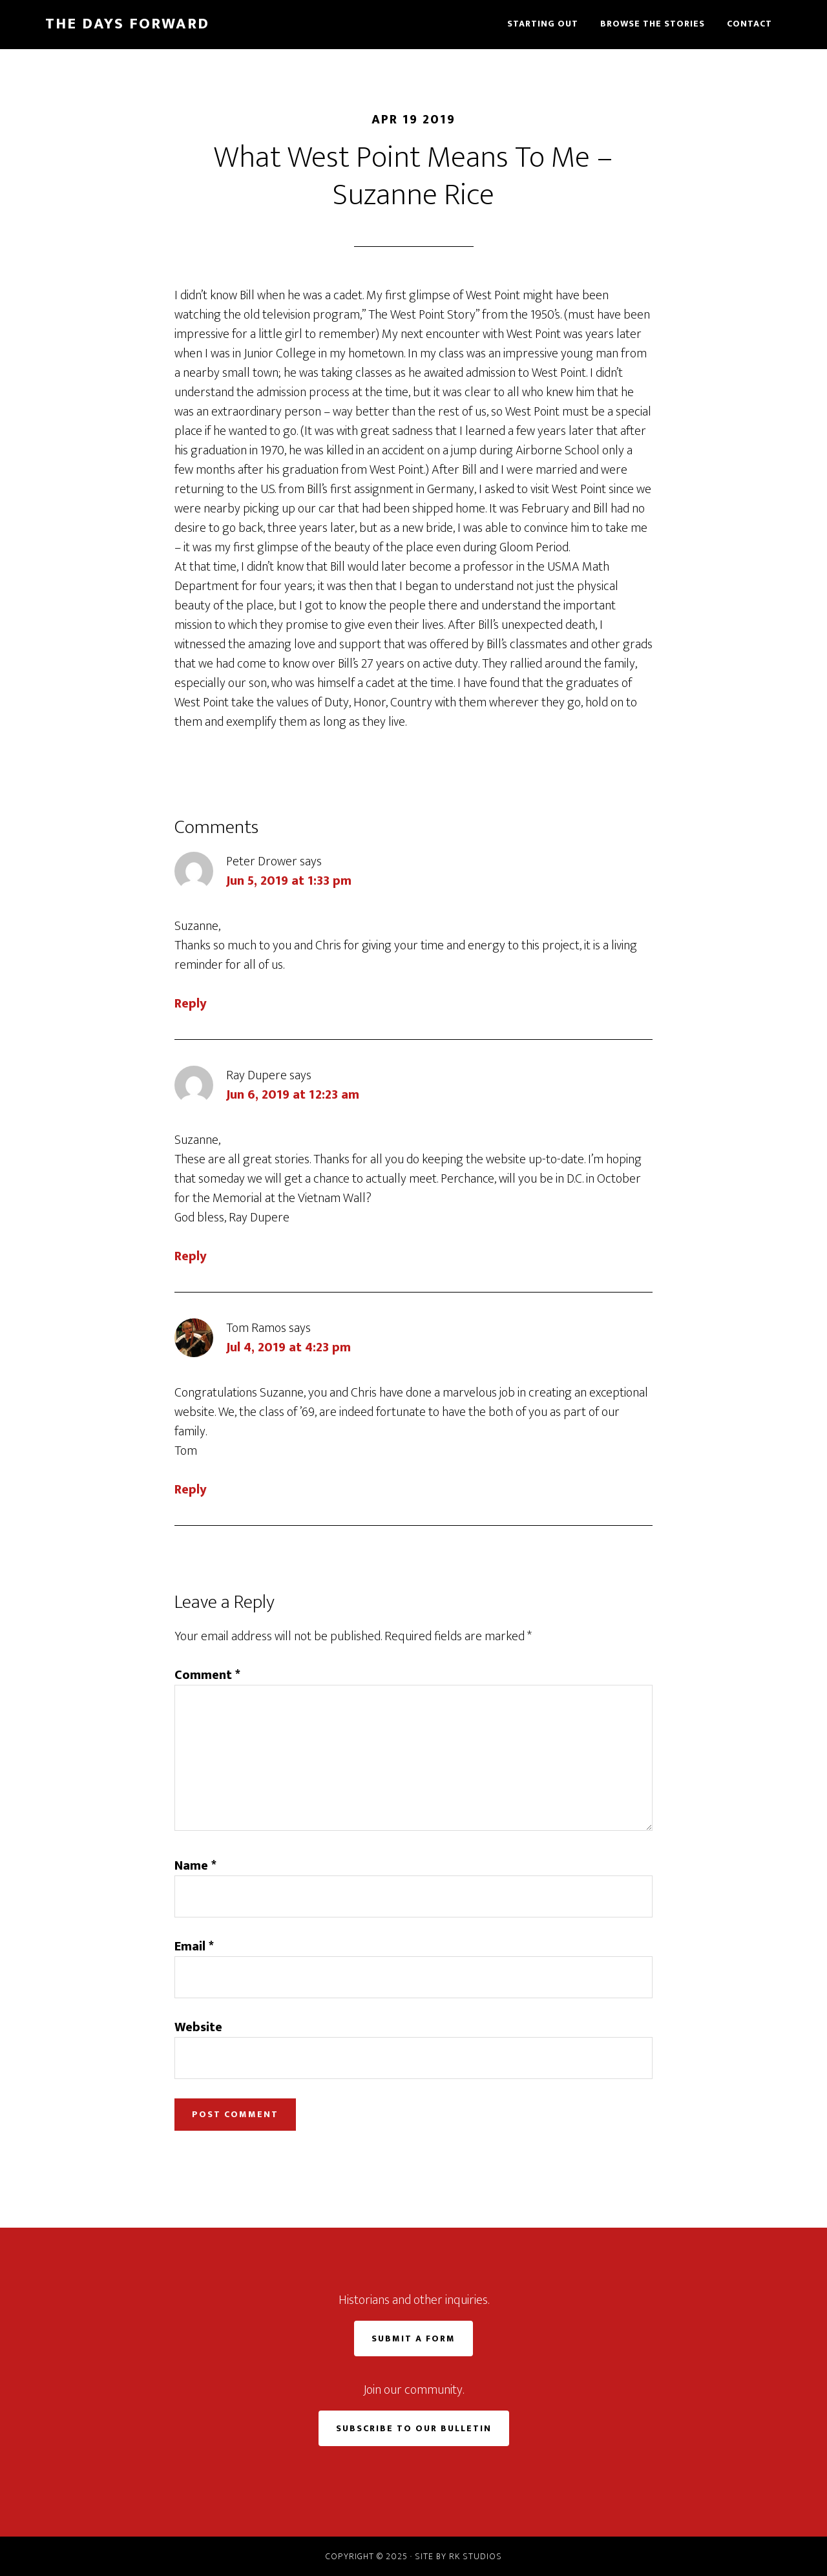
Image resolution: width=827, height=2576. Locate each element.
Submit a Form (413, 2338)
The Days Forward (127, 24)
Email (194, 1946)
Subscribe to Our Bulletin (414, 2428)
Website (198, 2027)
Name (195, 1865)
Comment (207, 1675)
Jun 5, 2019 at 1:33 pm (288, 881)
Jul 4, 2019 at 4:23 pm (288, 1347)
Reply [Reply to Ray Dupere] (190, 1256)
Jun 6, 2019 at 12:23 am (292, 1095)
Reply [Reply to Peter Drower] (190, 1004)
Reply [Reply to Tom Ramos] (190, 1490)
